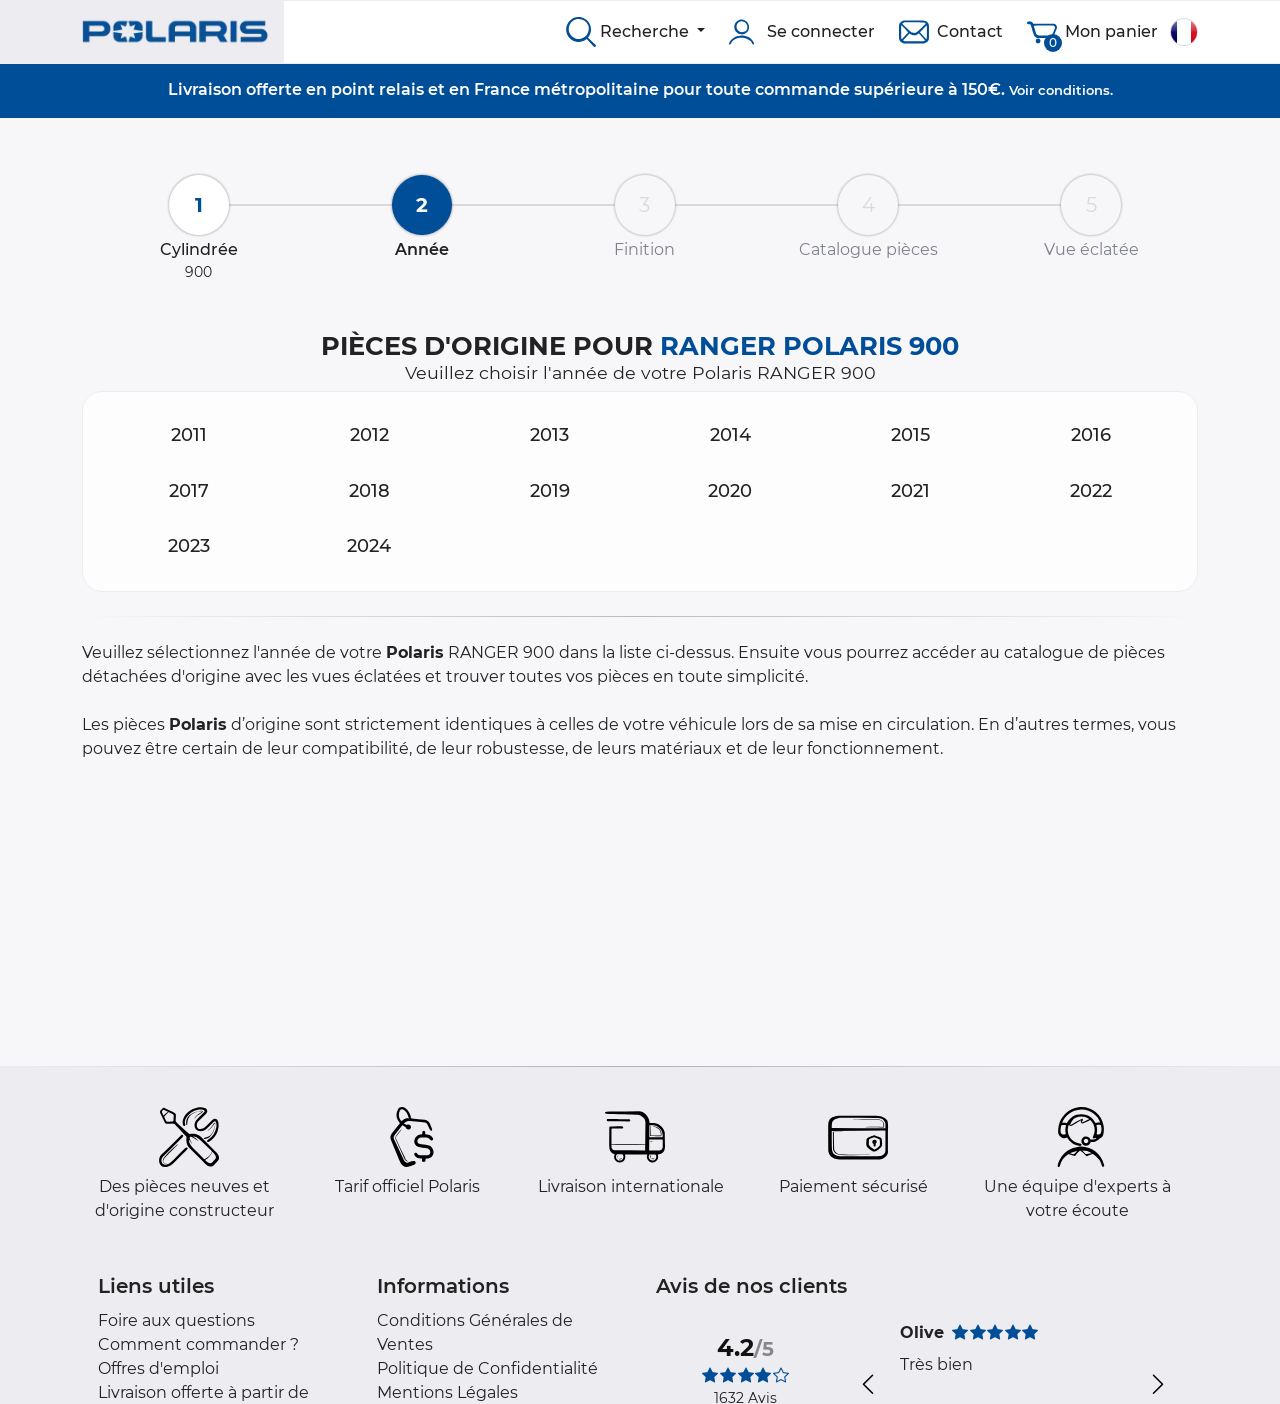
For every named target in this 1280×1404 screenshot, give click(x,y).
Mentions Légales (447, 1392)
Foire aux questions (176, 1320)
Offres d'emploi (158, 1368)
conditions (1074, 90)
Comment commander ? (198, 1344)
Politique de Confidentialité (487, 1368)
